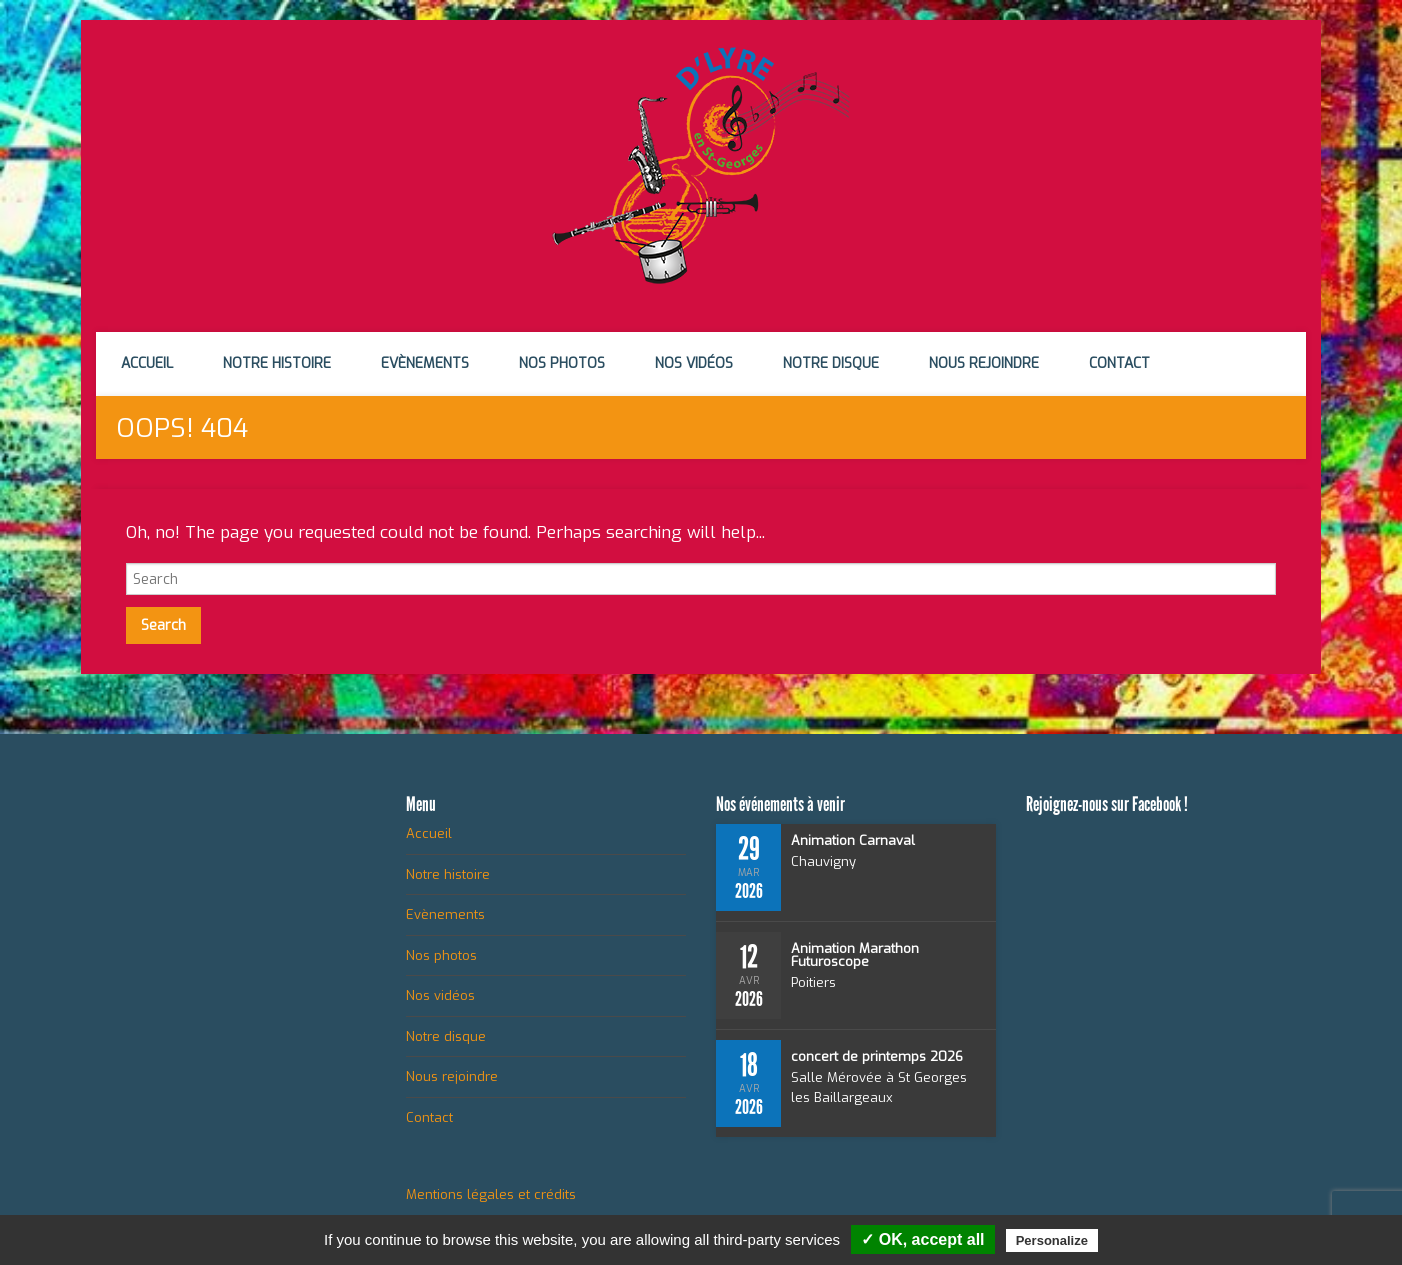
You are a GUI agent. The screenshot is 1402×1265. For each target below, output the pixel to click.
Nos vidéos (694, 363)
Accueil (147, 363)
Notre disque (831, 363)
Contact (1119, 363)
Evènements (425, 363)
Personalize (1052, 1240)
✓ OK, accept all (922, 1239)
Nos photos (562, 363)
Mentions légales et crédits (491, 1194)
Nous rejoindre (984, 363)
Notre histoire (277, 363)
